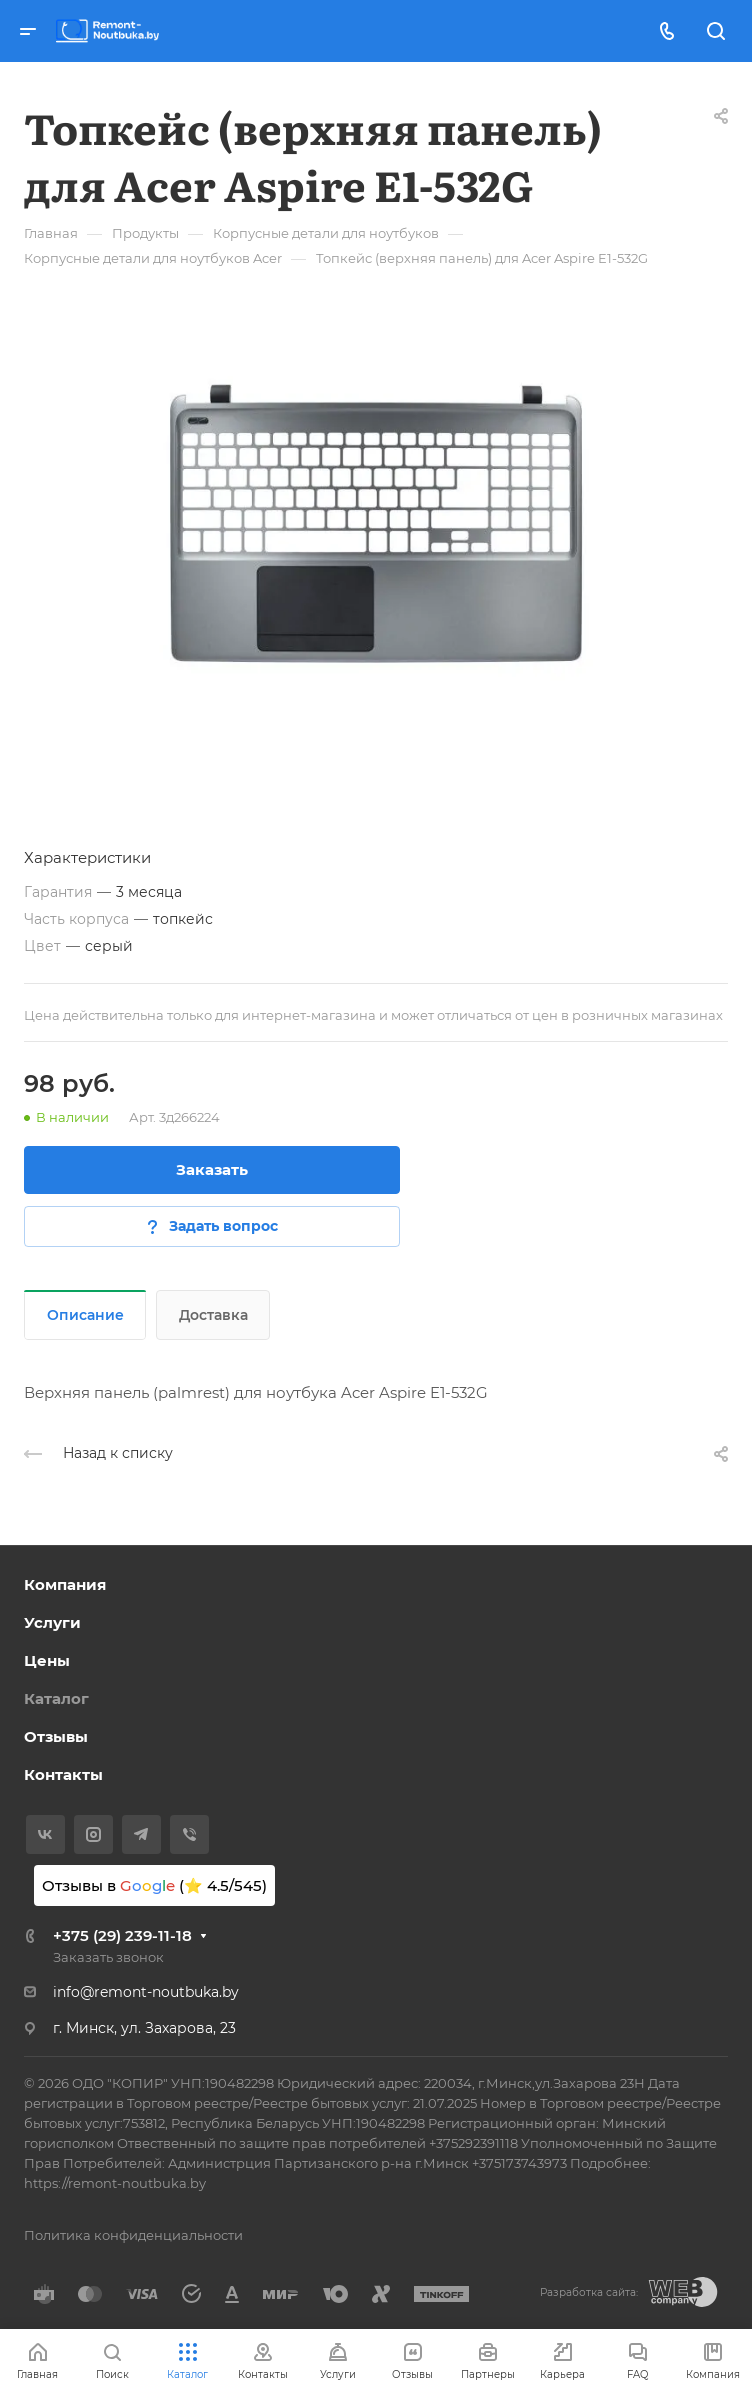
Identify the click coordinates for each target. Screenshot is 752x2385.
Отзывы (56, 1736)
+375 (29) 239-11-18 (122, 1935)
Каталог (56, 1698)
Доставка (213, 1315)
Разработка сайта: (589, 2292)
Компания (65, 1584)
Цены (47, 1660)
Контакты (63, 1774)
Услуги (52, 1622)
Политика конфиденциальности (133, 2235)
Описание (85, 1315)
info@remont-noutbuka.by (146, 1992)
